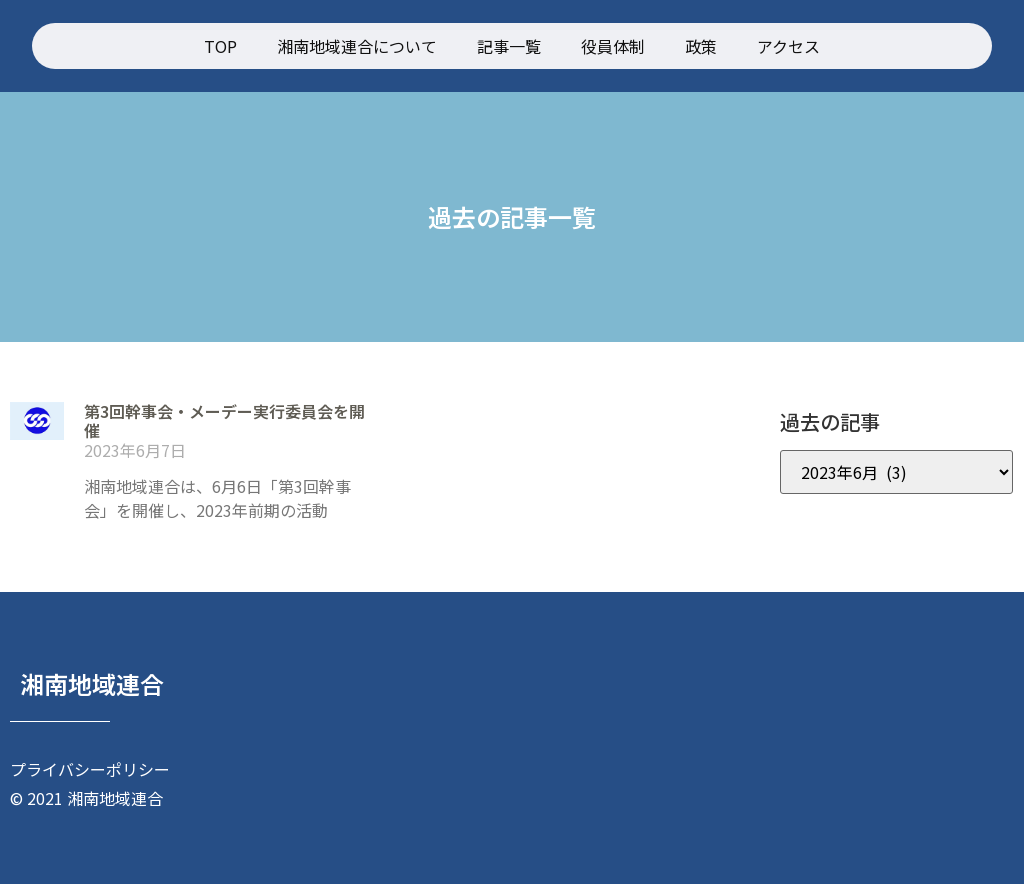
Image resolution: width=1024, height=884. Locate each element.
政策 (701, 46)
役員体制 (613, 46)
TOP (220, 46)
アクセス (788, 46)
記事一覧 (509, 46)
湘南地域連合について (357, 46)
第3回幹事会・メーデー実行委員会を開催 (224, 420)
